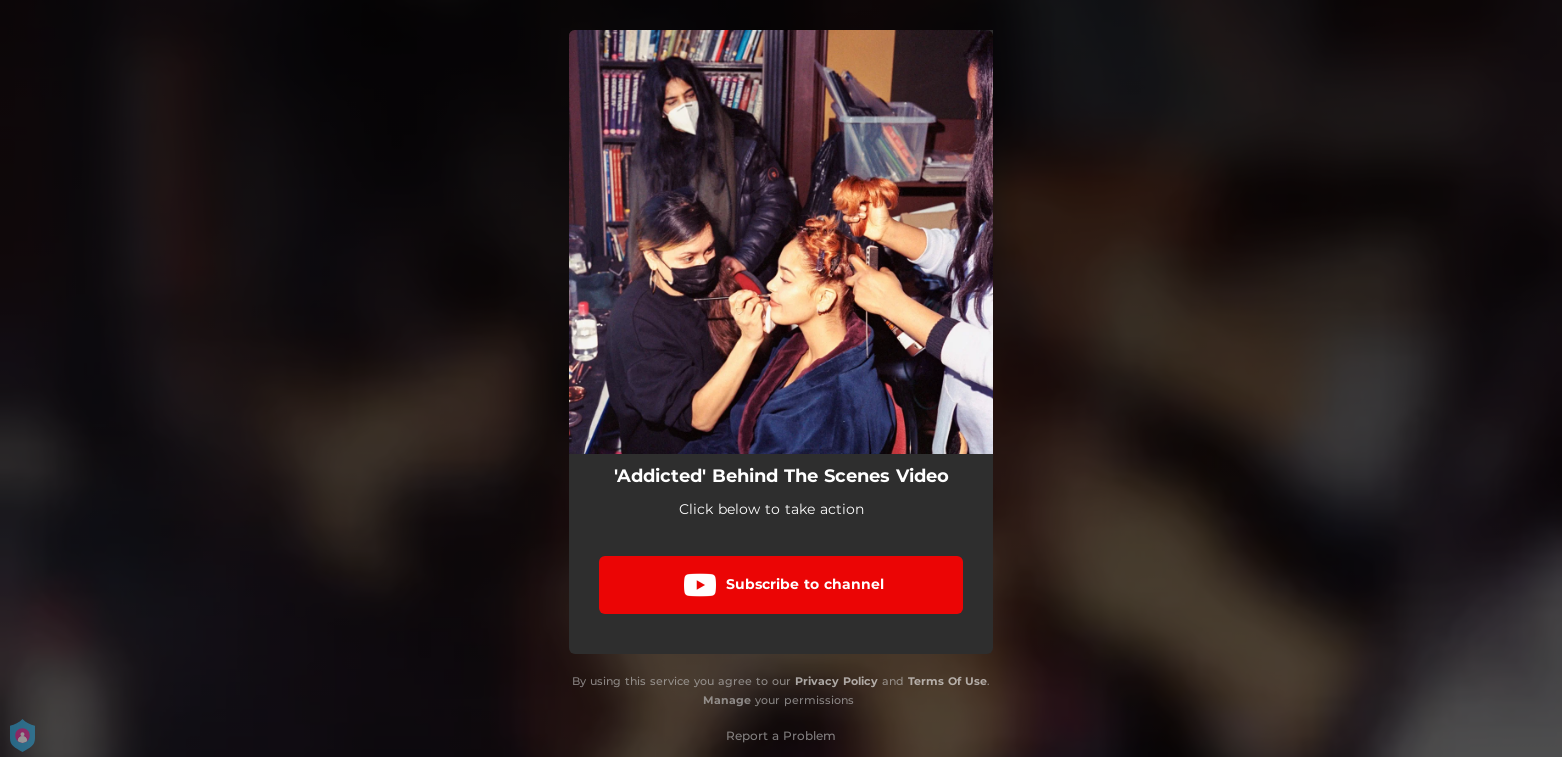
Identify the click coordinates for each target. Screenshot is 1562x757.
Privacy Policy (836, 681)
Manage (727, 700)
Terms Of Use (947, 681)
